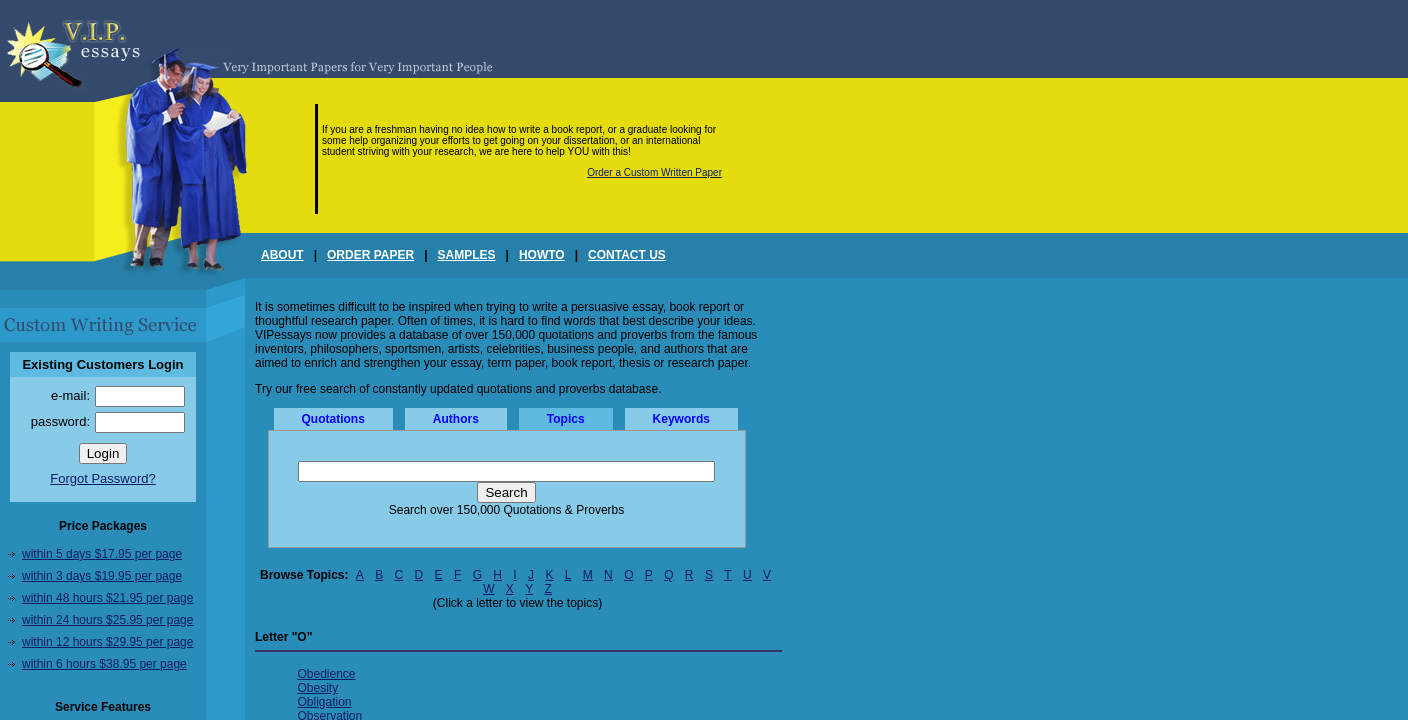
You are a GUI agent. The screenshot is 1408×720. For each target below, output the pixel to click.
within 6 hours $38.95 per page (104, 664)
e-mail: (70, 395)
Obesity (318, 688)
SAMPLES (467, 255)
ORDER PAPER (370, 255)
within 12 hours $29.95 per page (107, 642)
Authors (456, 419)
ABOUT (282, 255)
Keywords (681, 419)
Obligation (325, 702)
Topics (566, 419)
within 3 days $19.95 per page (102, 576)
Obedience (327, 674)
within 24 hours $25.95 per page (107, 620)
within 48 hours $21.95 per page (107, 598)
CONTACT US (627, 255)
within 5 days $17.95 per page (102, 554)
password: (60, 421)
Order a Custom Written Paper (654, 172)
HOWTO (542, 255)
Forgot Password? (103, 478)
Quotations (333, 419)
